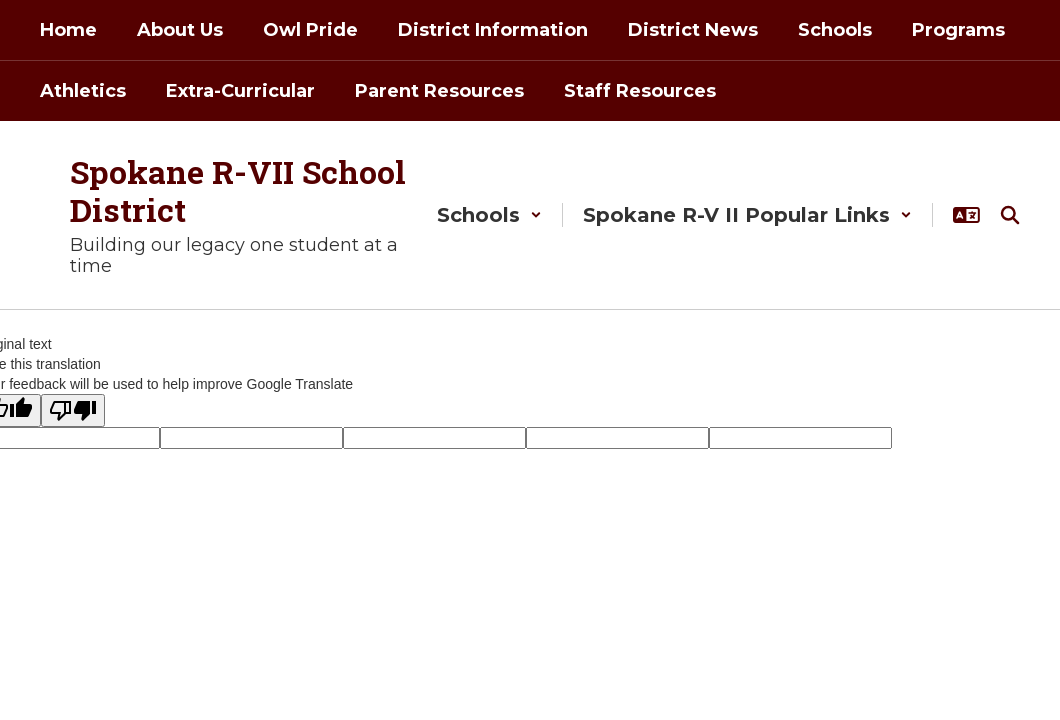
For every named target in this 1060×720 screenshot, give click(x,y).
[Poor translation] (73, 410)
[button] (489, 215)
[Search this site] (1010, 215)
